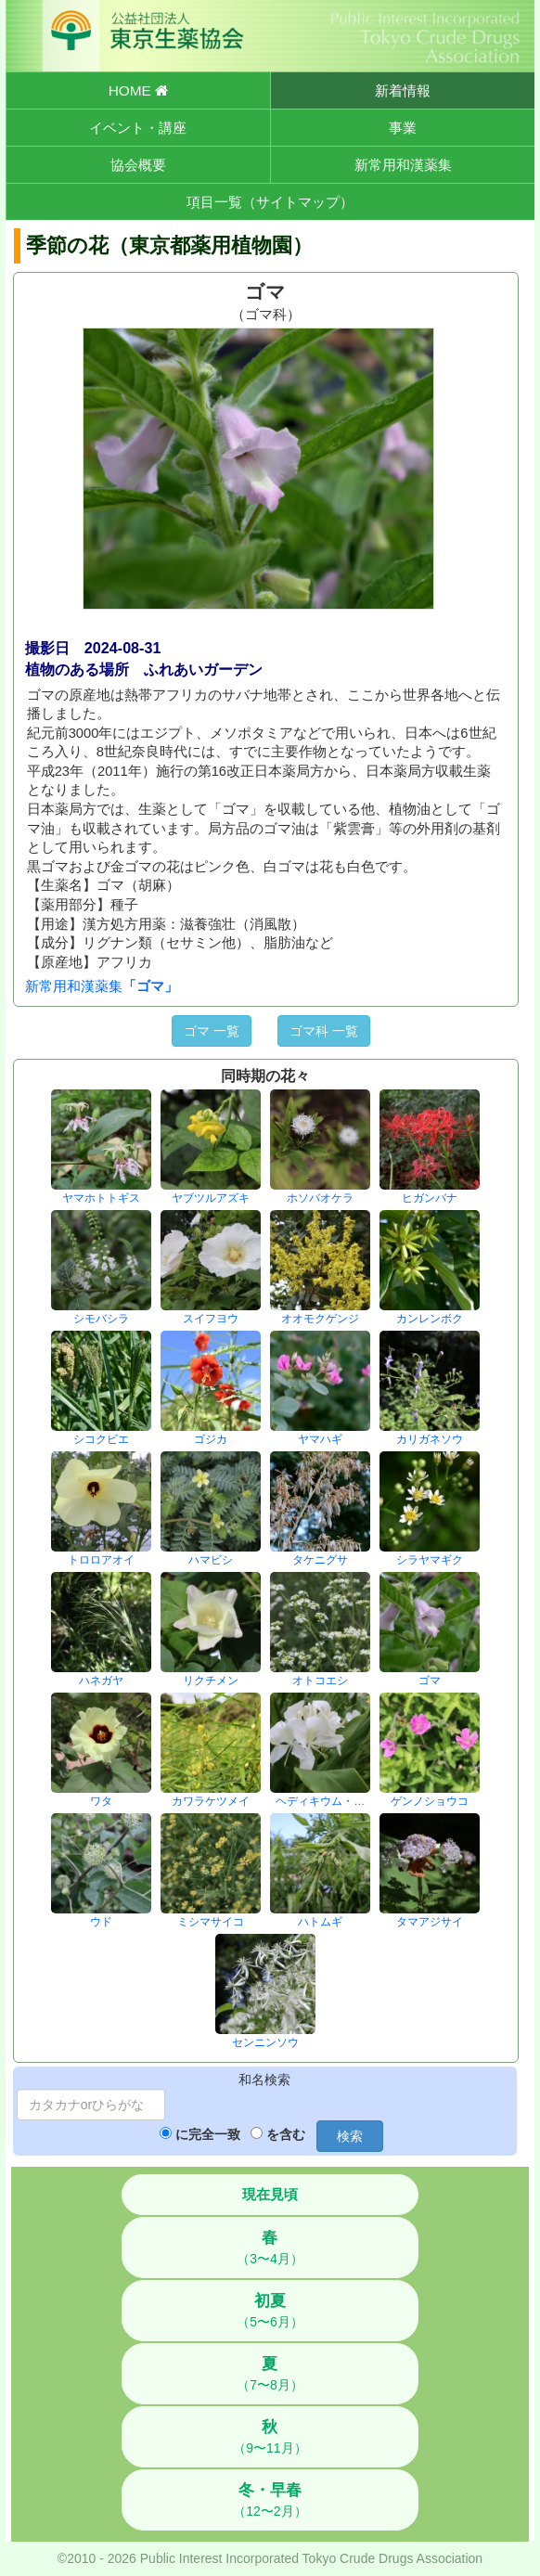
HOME (138, 90)
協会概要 (138, 165)
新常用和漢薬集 (403, 165)
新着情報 (403, 90)
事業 (403, 127)
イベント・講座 (137, 127)
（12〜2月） (269, 2499)
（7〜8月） (270, 2373)
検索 (350, 2136)
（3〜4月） (270, 2247)
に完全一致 (207, 2134)
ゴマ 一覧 (211, 1031)
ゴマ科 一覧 (323, 1031)
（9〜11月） (269, 2436)
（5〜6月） (270, 2310)
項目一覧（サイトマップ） (270, 202)
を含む (285, 2134)
